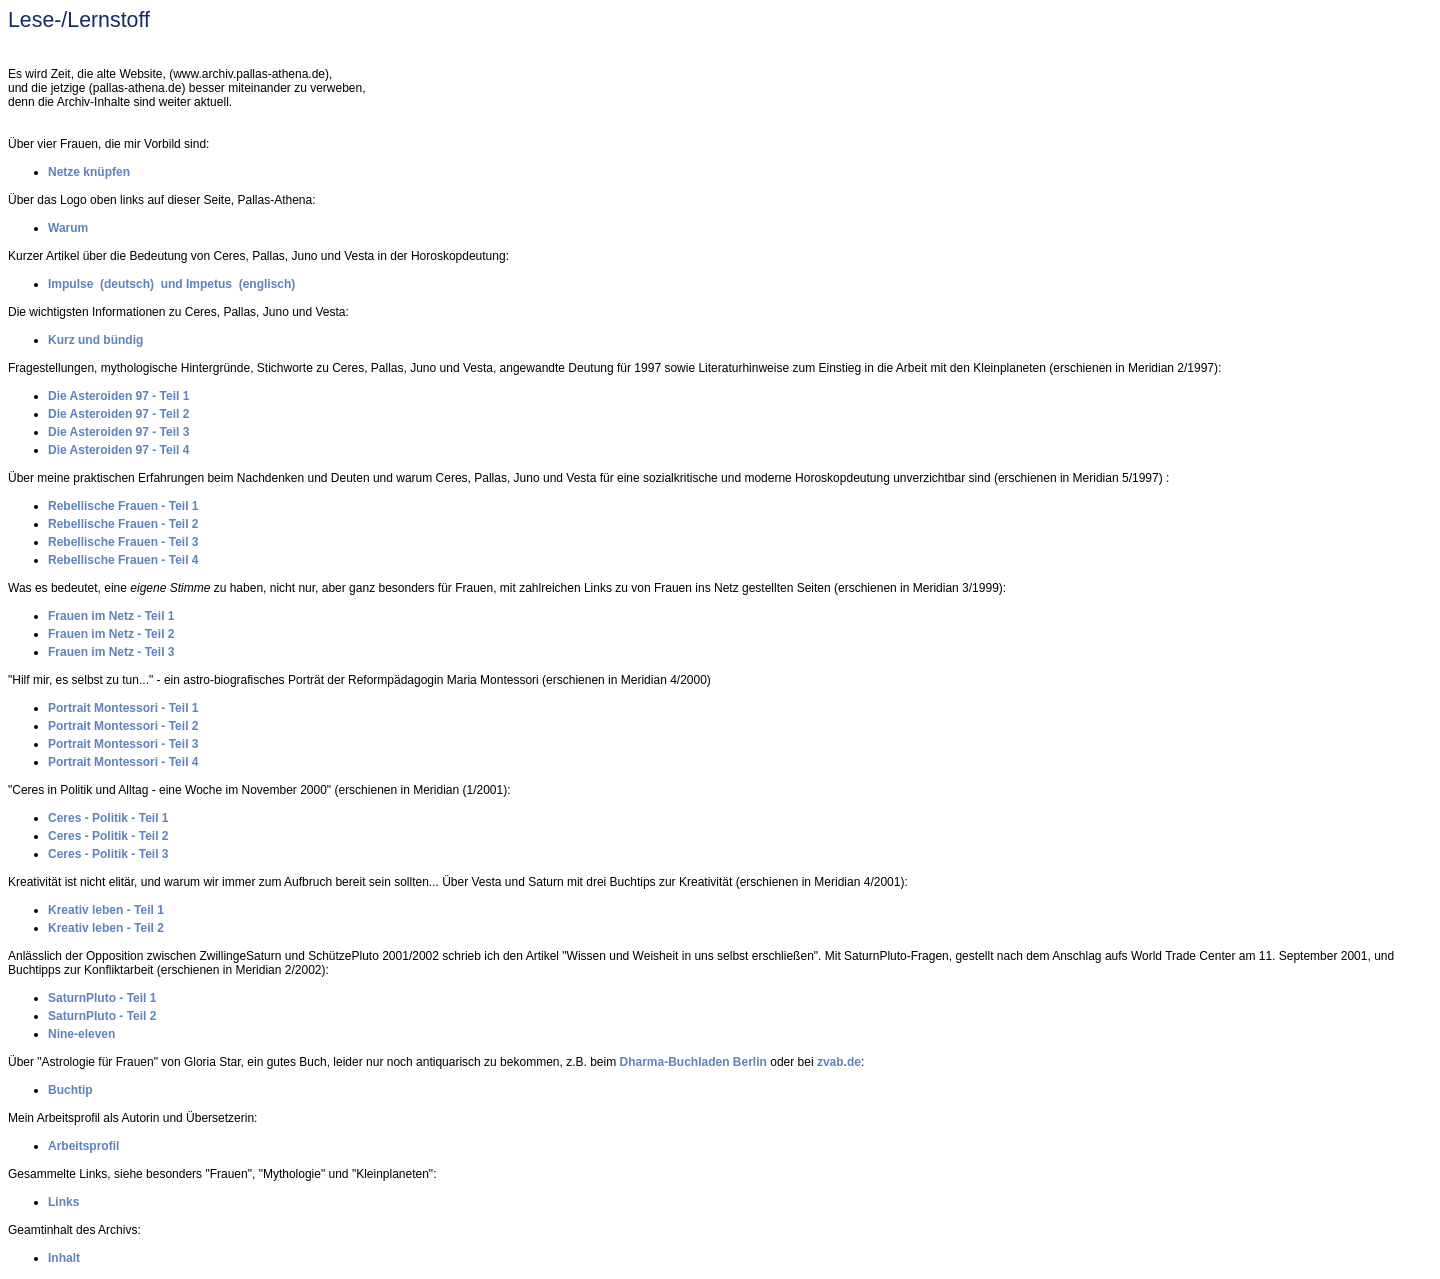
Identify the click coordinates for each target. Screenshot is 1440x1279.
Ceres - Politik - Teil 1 (108, 818)
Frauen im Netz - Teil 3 (111, 652)
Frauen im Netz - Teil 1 (111, 616)
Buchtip (70, 1090)
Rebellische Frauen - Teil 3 (123, 542)
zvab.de (839, 1062)
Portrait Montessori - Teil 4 (123, 762)
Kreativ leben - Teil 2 (106, 928)
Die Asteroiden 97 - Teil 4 (118, 450)
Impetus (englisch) (240, 284)
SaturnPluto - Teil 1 (102, 998)
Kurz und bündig (95, 340)
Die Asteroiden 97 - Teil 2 (118, 414)
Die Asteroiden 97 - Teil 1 (118, 396)
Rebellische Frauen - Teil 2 (123, 524)
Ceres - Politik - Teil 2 (108, 836)
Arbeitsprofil (83, 1146)
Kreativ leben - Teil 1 (106, 910)
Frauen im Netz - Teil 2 (111, 634)
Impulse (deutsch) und (117, 284)
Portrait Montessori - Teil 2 (123, 726)
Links (63, 1202)
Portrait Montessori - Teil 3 (123, 744)
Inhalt (64, 1258)
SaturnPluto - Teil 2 (102, 1016)
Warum (68, 228)
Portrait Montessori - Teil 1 (123, 708)
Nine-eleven (81, 1034)
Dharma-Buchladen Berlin (693, 1062)
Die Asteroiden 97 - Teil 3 (118, 432)
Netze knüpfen (89, 172)
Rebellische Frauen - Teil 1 (123, 506)
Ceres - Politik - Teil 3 (108, 854)
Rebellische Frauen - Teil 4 (123, 560)
